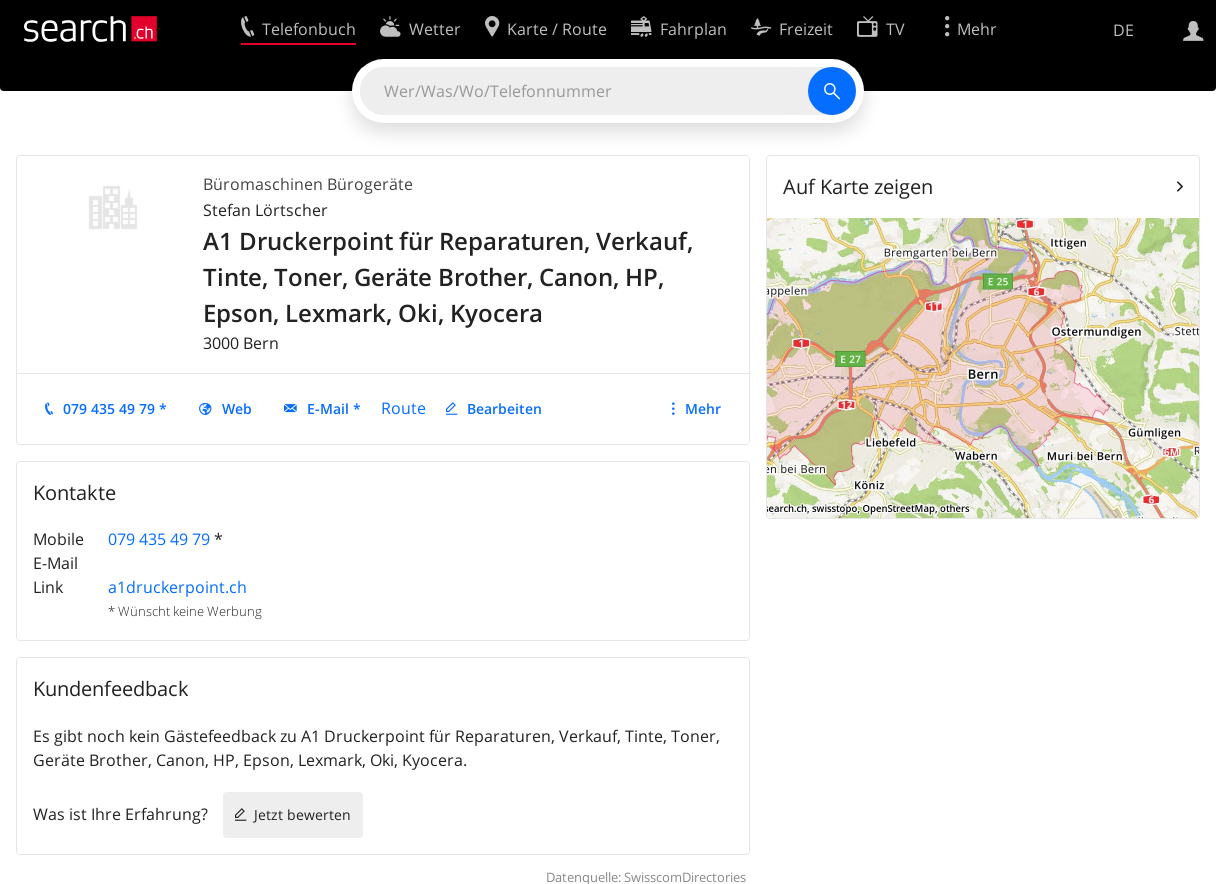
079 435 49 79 (159, 539)
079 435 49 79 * (115, 408)
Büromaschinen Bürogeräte (308, 184)
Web (237, 408)
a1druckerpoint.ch (177, 587)
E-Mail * (334, 408)
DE (1123, 30)
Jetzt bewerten (302, 814)
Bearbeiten (504, 408)
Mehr (703, 408)
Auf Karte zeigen (858, 186)
